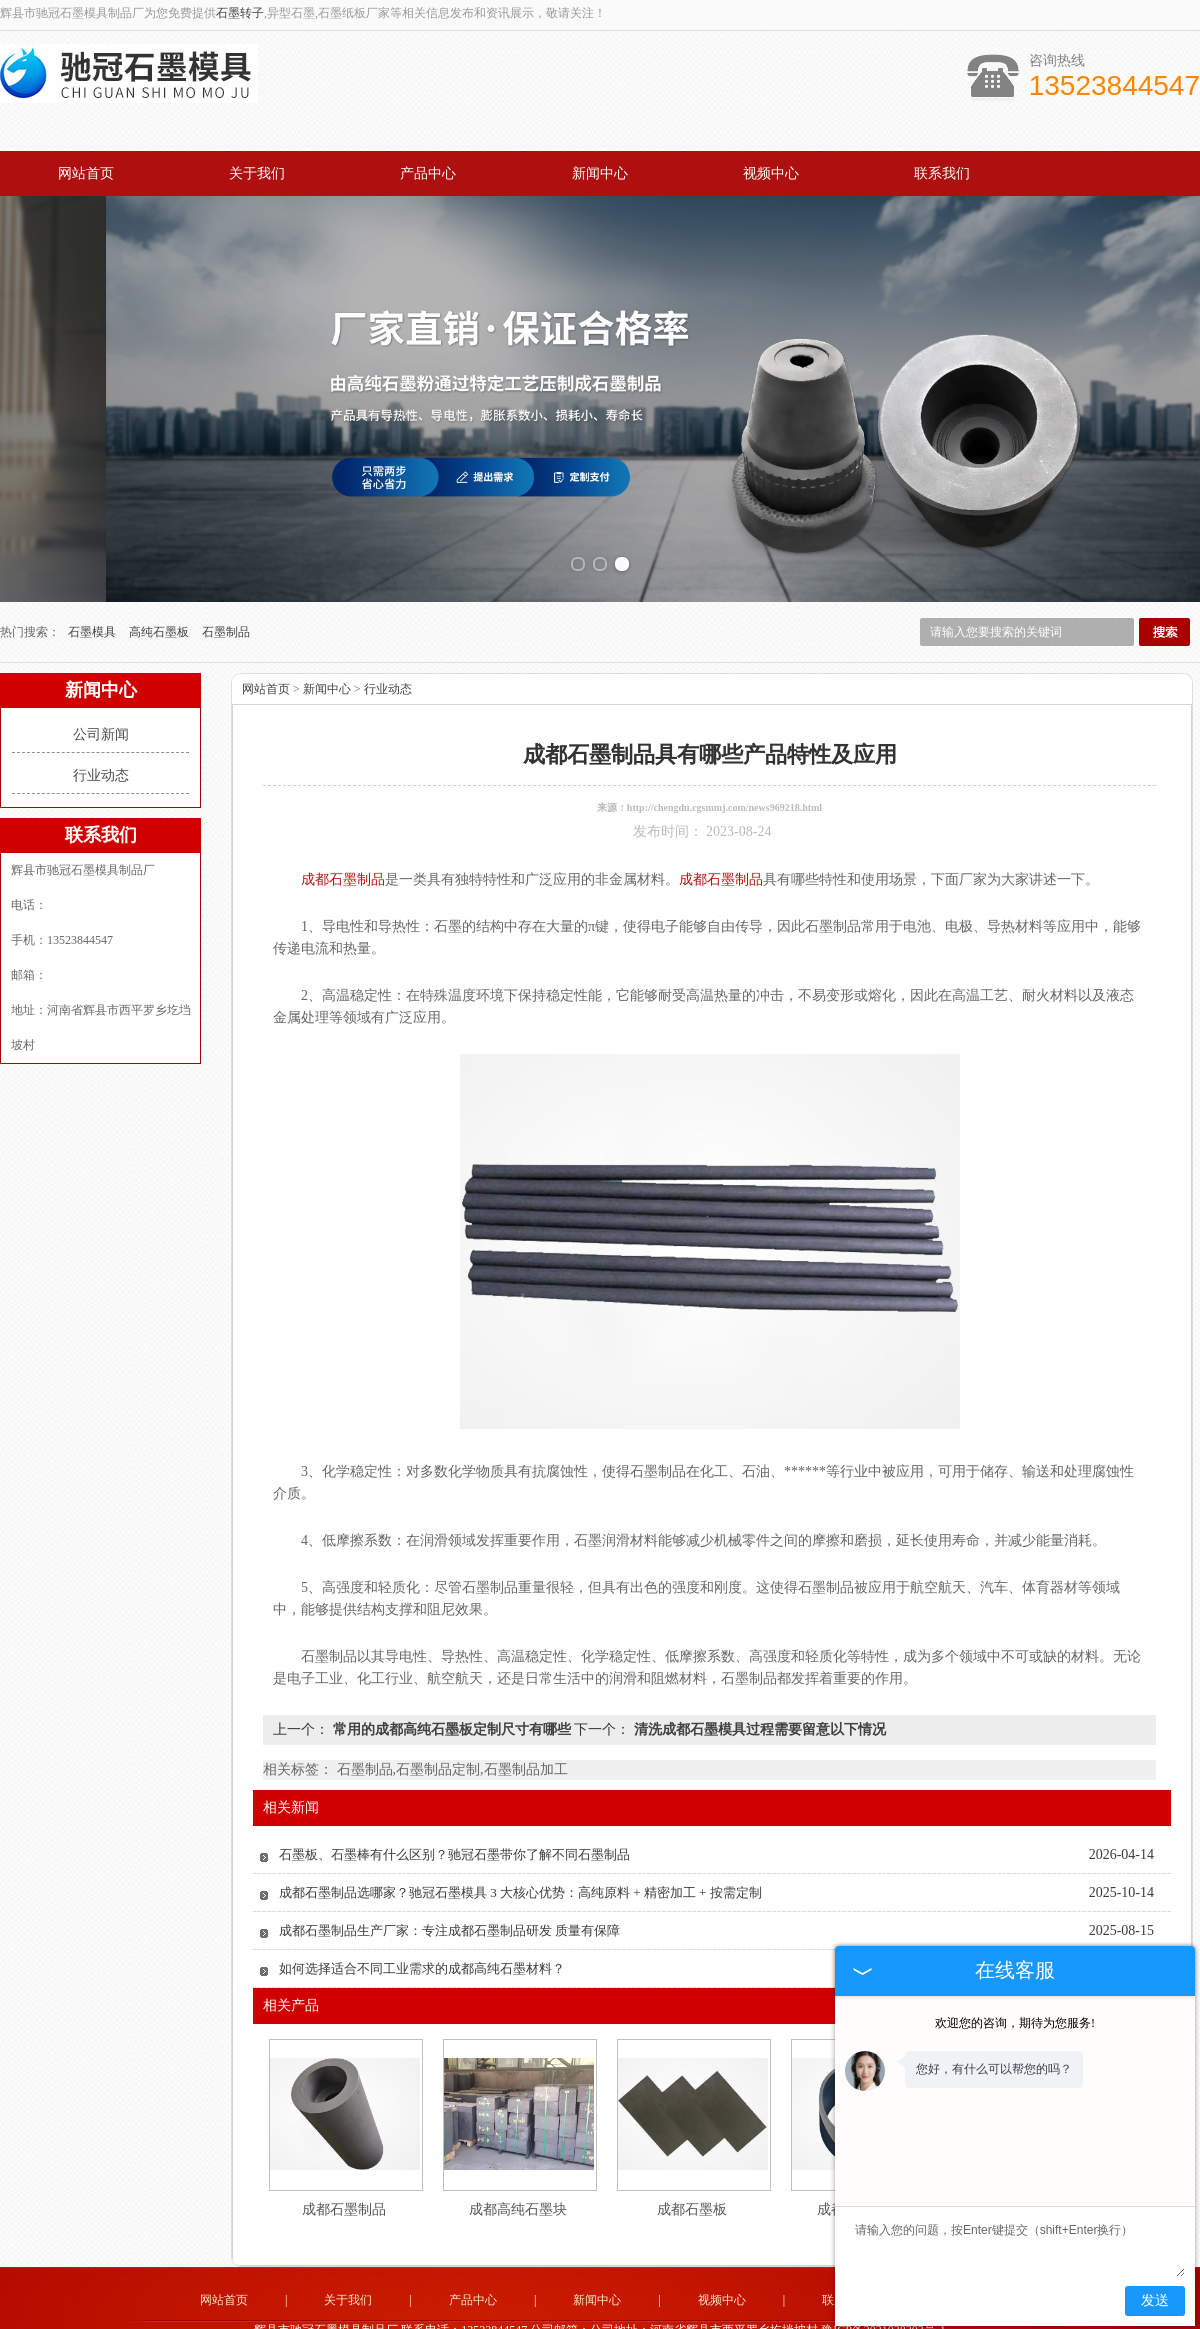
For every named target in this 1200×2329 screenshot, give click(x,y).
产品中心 (428, 173)
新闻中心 (600, 173)
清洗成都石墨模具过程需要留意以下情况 (758, 1695)
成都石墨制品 (344, 2175)
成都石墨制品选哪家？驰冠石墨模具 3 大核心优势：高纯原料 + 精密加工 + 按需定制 (520, 1858)
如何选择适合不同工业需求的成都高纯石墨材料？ (422, 1934)
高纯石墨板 (160, 598)
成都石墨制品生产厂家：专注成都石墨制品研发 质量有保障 (449, 1896)
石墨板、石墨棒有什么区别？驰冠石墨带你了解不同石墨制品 (454, 1820)
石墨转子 (240, 13)
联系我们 (942, 173)
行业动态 (101, 741)
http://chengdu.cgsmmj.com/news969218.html (724, 773)
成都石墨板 (692, 2175)
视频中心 (771, 173)
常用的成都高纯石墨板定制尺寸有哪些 (451, 1695)
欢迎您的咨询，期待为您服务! (1015, 2023)
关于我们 (257, 173)
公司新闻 (101, 700)
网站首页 (86, 173)
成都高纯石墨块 (518, 2175)
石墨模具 (93, 598)
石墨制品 (226, 598)
